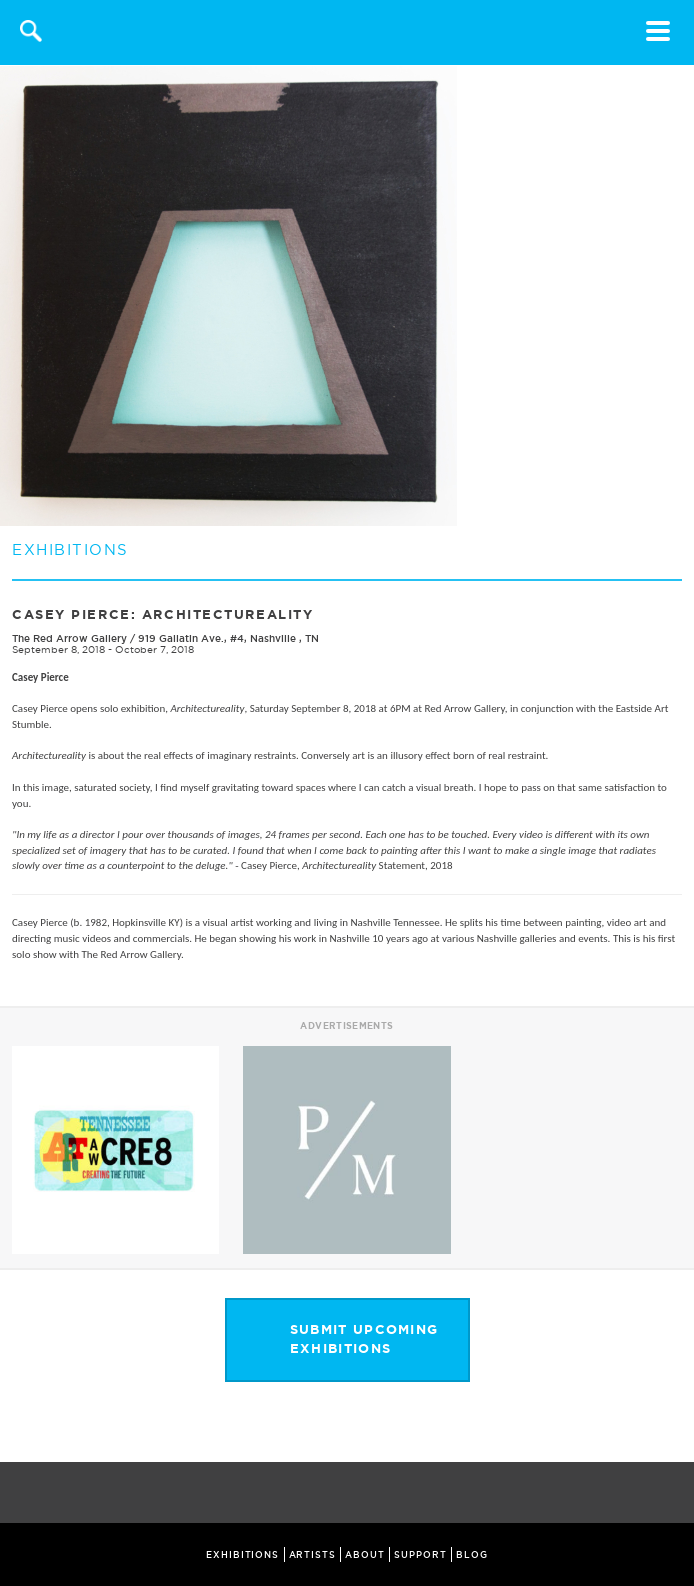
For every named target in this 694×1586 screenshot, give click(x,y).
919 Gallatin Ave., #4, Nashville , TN (228, 638)
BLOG (472, 1555)
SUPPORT (420, 1555)
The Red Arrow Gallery (69, 638)
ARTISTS (312, 1555)
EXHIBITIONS (242, 1555)
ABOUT (365, 1555)
